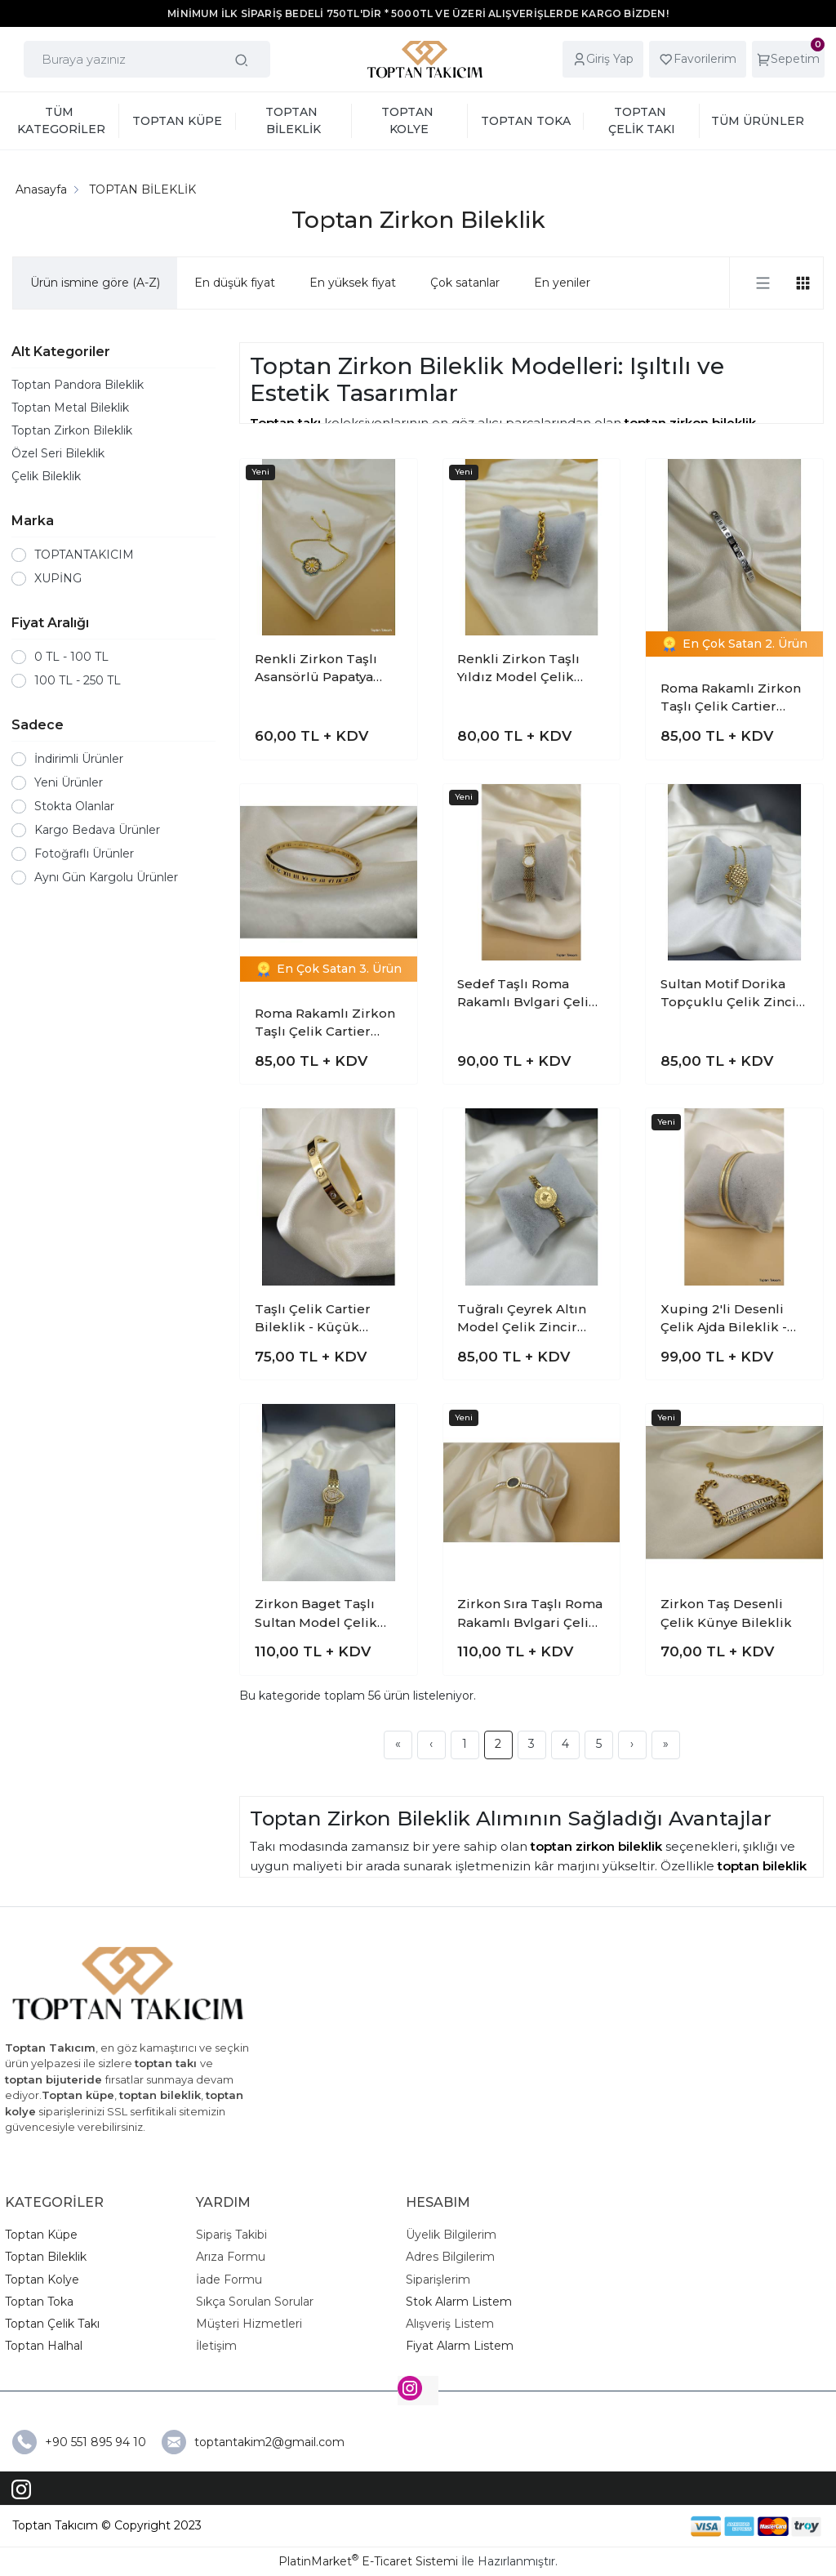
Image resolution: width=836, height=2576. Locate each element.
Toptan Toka (39, 2301)
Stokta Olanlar (74, 806)
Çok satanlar (465, 282)
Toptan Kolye (42, 2279)
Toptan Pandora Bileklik (77, 384)
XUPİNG (58, 578)
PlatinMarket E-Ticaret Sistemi (368, 2561)
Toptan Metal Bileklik (70, 407)
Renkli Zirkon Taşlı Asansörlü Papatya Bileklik (316, 669)
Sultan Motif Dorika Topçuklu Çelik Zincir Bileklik (731, 994)
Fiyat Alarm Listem (460, 2345)
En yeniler (562, 282)
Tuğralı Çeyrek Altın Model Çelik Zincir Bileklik (521, 1319)
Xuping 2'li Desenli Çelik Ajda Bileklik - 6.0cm (723, 1319)
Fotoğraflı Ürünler (84, 853)
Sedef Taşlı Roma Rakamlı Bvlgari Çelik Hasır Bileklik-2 (527, 994)
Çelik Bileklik (46, 476)
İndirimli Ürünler (78, 758)
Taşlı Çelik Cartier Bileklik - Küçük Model (313, 1319)
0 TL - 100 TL (71, 656)
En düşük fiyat (234, 282)
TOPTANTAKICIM (84, 554)
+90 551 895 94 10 (97, 2442)
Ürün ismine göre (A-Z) (95, 282)
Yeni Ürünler (68, 782)
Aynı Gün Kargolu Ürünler (106, 877)
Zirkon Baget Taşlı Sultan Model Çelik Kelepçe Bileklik (316, 1614)
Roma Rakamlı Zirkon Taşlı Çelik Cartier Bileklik (730, 698)
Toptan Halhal (43, 2345)
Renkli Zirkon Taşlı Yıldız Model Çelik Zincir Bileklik (518, 669)
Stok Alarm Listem (459, 2301)
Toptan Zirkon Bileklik (71, 430)
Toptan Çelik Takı (52, 2323)
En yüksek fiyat (352, 282)
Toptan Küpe (41, 2234)
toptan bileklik (762, 1866)
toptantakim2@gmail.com (269, 2442)
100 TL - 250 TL (77, 680)
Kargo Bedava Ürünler (97, 829)
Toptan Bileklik (46, 2256)
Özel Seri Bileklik (57, 453)
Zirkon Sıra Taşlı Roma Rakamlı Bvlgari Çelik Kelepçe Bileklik (530, 1614)
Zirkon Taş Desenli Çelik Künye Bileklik (726, 1613)
